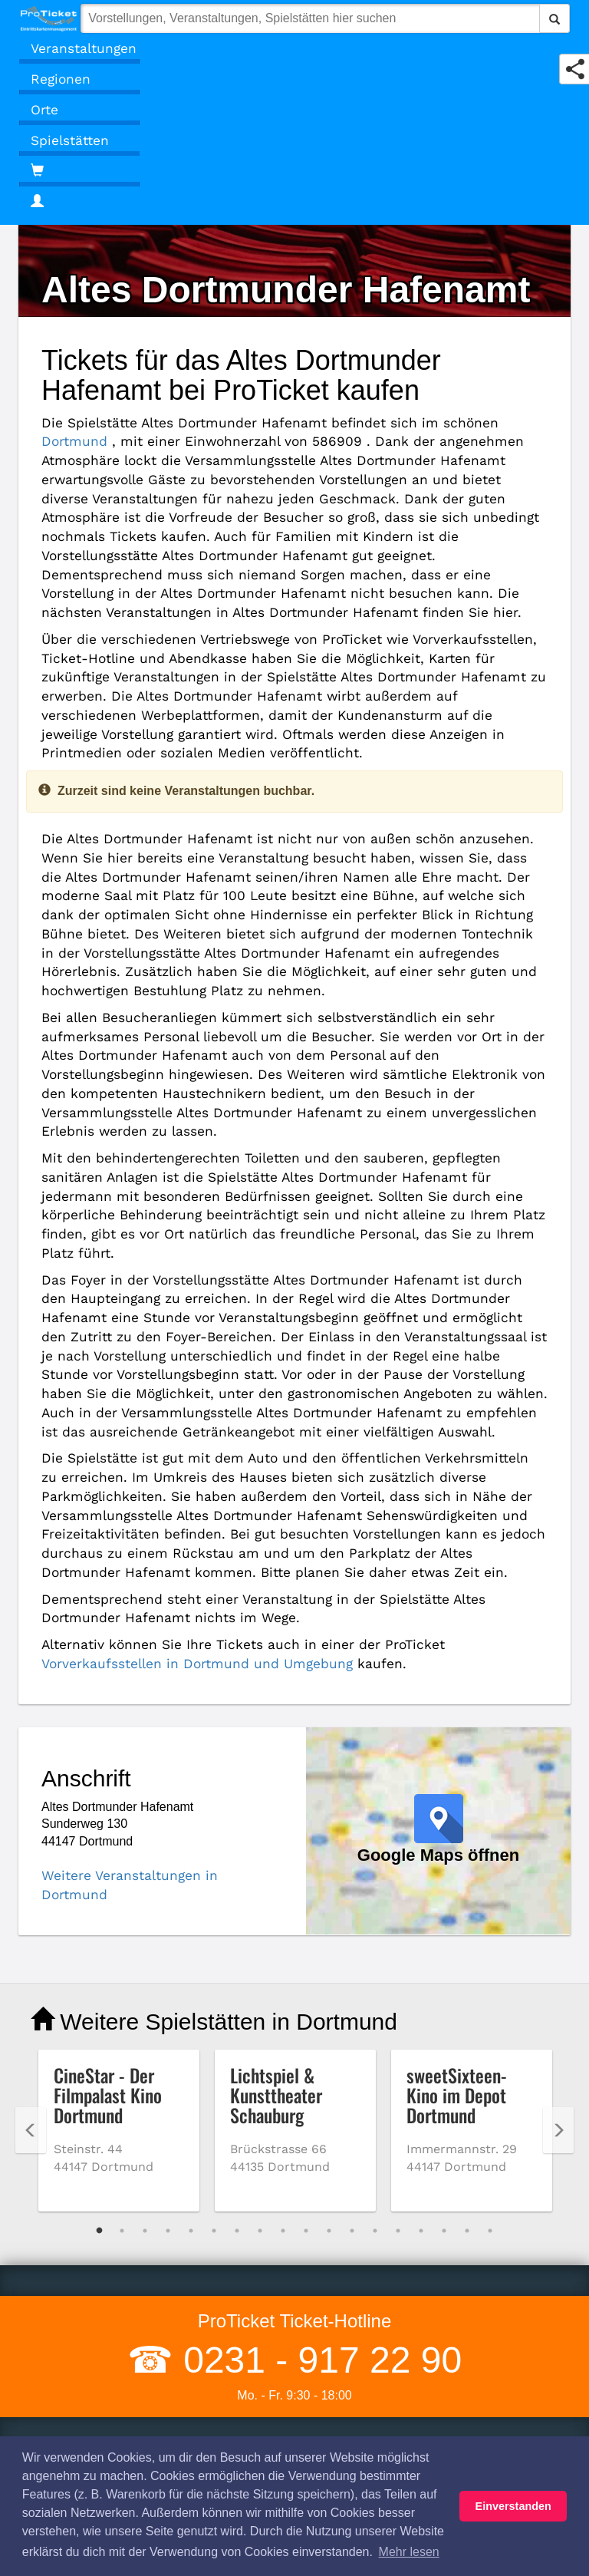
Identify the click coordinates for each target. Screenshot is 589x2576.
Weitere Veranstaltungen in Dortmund (143, 1646)
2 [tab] (122, 2002)
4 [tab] (168, 2002)
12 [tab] (352, 2002)
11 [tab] (329, 2002)
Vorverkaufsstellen (368, 2251)
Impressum (61, 2336)
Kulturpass (347, 2315)
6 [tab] (214, 2002)
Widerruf (54, 2315)
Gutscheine (349, 2370)
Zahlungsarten (357, 2294)
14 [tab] (398, 2002)
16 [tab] (444, 2002)
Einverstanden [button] (513, 2506)
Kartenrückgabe (361, 2413)
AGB (44, 2251)
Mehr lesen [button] (409, 2551)
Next (558, 1901)
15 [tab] (421, 2002)
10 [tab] (306, 2002)
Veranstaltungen (75, 47)
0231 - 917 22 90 (317, 2131)
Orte (42, 109)
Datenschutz (65, 2294)
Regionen (57, 78)
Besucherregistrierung (378, 2435)
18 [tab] (490, 2002)
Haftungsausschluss (85, 2272)
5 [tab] (191, 2002)
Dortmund (444, 421)
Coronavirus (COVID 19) (97, 2379)
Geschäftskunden (365, 2392)
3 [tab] (145, 2002)
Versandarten (354, 2272)
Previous (30, 1901)
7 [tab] (237, 2002)
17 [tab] (467, 2002)
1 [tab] (99, 2002)
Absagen (55, 2357)
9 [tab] (283, 2002)
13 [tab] (375, 2002)
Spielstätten (63, 140)
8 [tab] (260, 2002)
